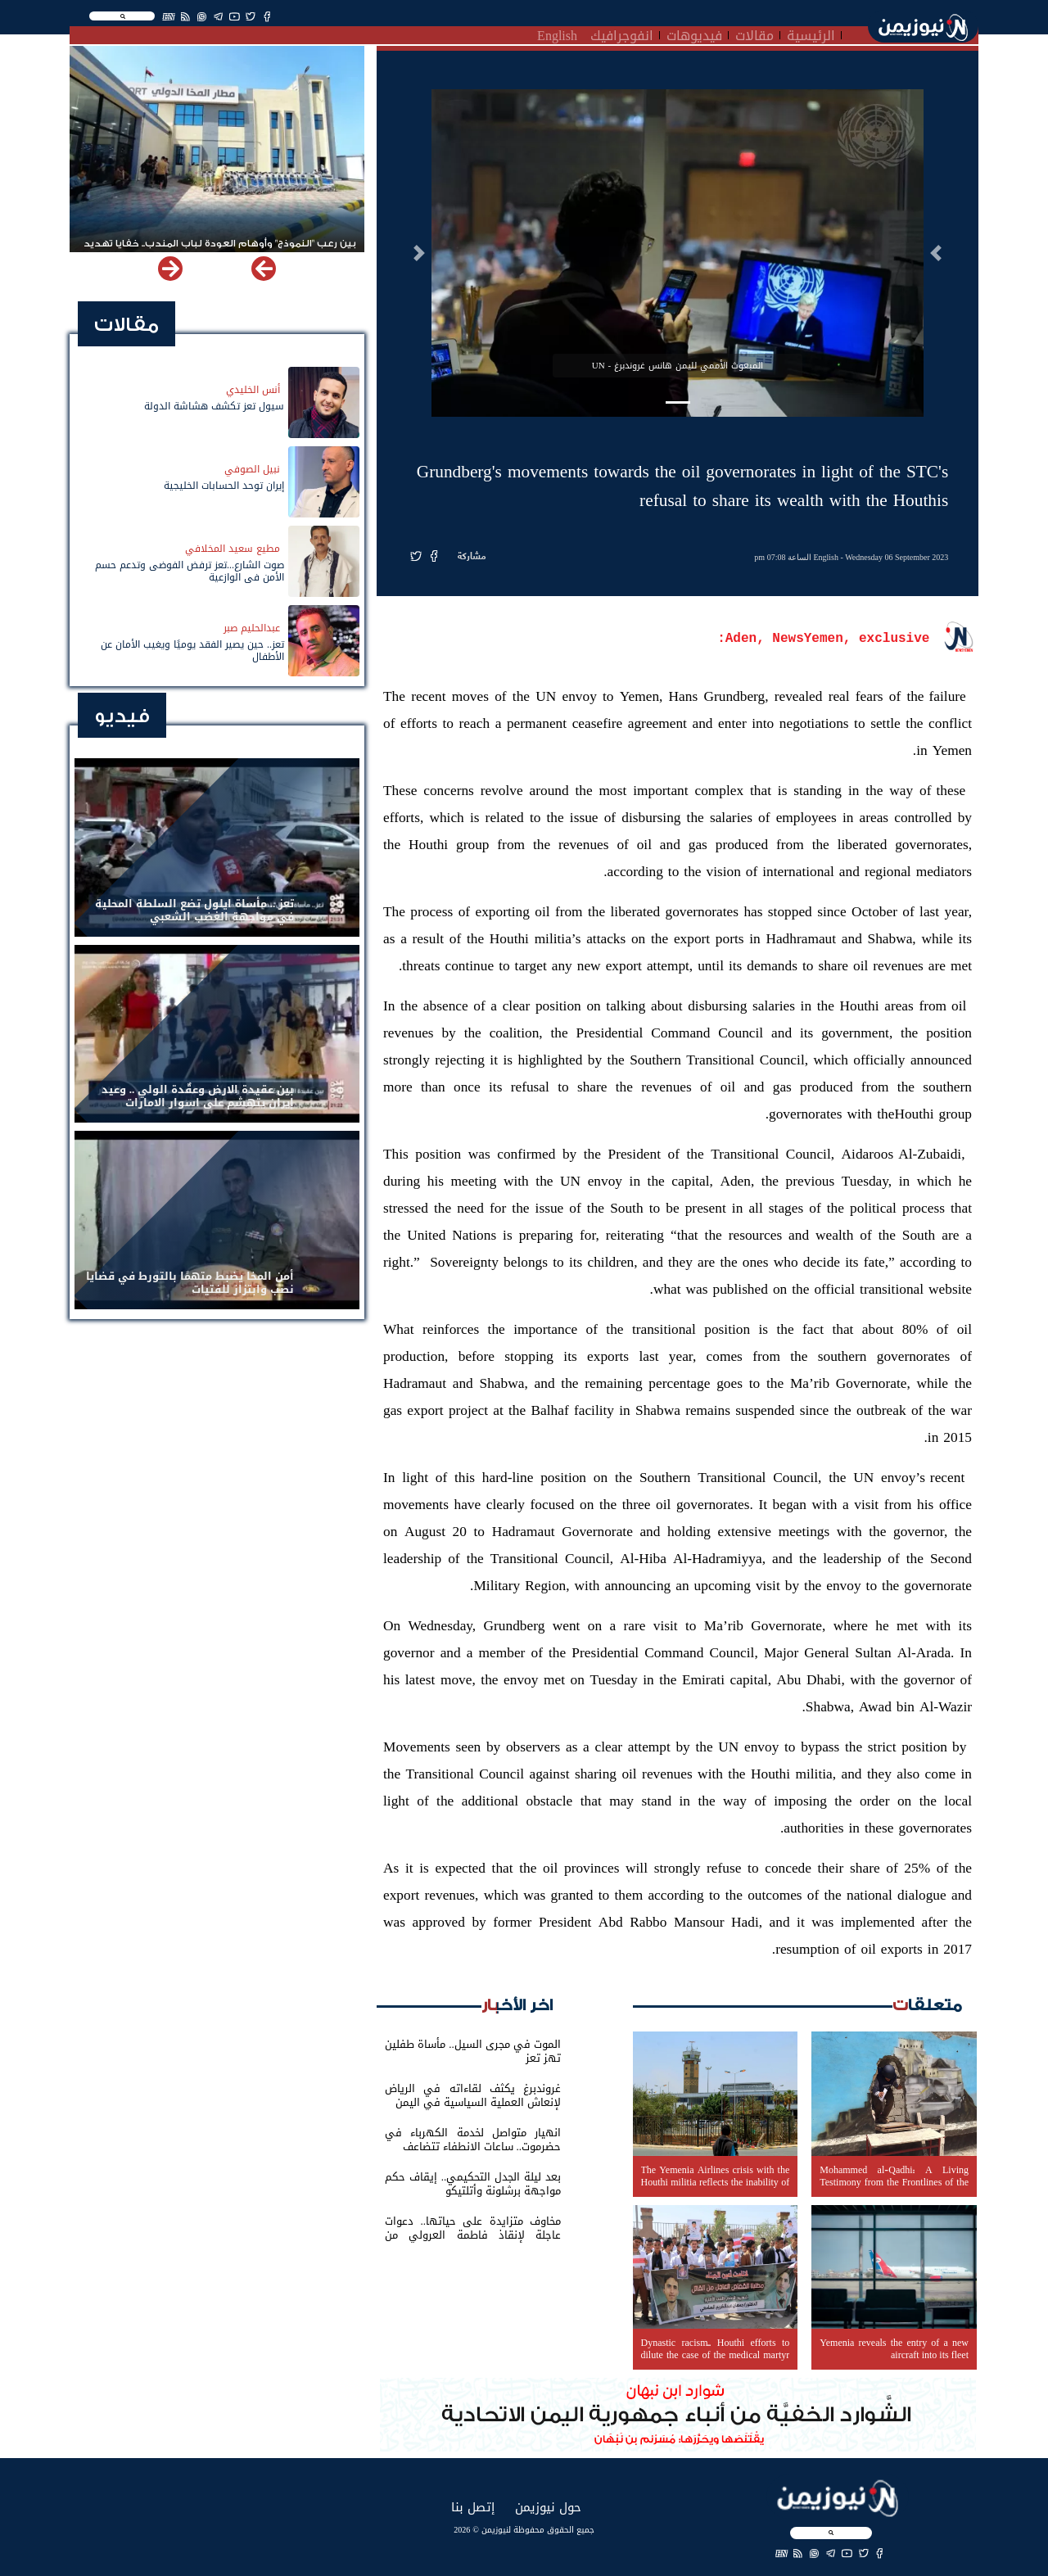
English (557, 33)
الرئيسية (811, 33)
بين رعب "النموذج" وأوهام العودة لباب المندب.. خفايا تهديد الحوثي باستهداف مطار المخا (220, 250)
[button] (936, 253)
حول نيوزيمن (548, 2507)
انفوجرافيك (621, 33)
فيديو (122, 716)
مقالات (754, 33)
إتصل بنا (473, 2507)
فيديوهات (694, 33)
